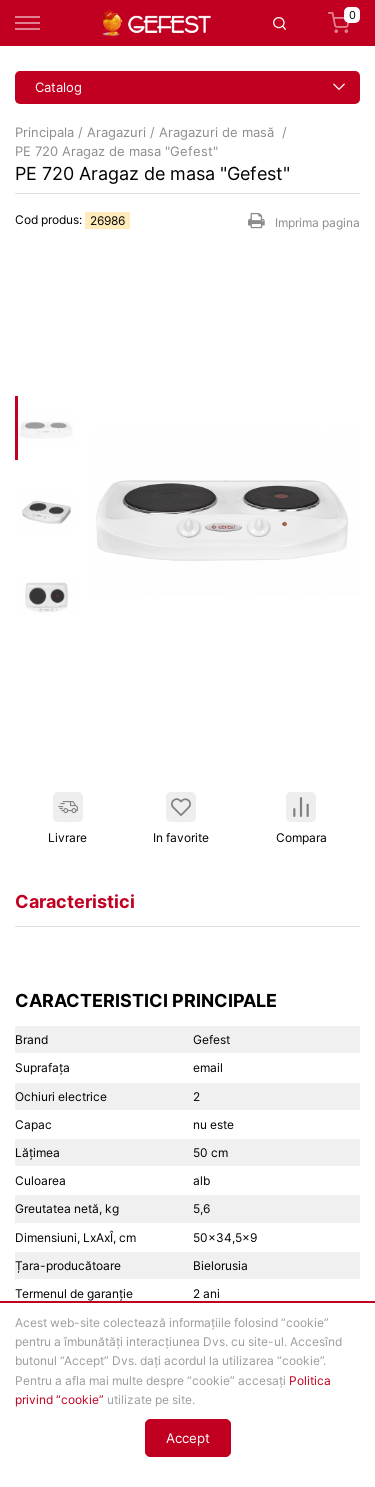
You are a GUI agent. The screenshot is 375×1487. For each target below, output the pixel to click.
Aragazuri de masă (218, 132)
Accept (188, 1438)
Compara (301, 818)
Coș (344, 23)
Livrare (67, 818)
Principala (44, 132)
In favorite (181, 818)
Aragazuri (116, 132)
